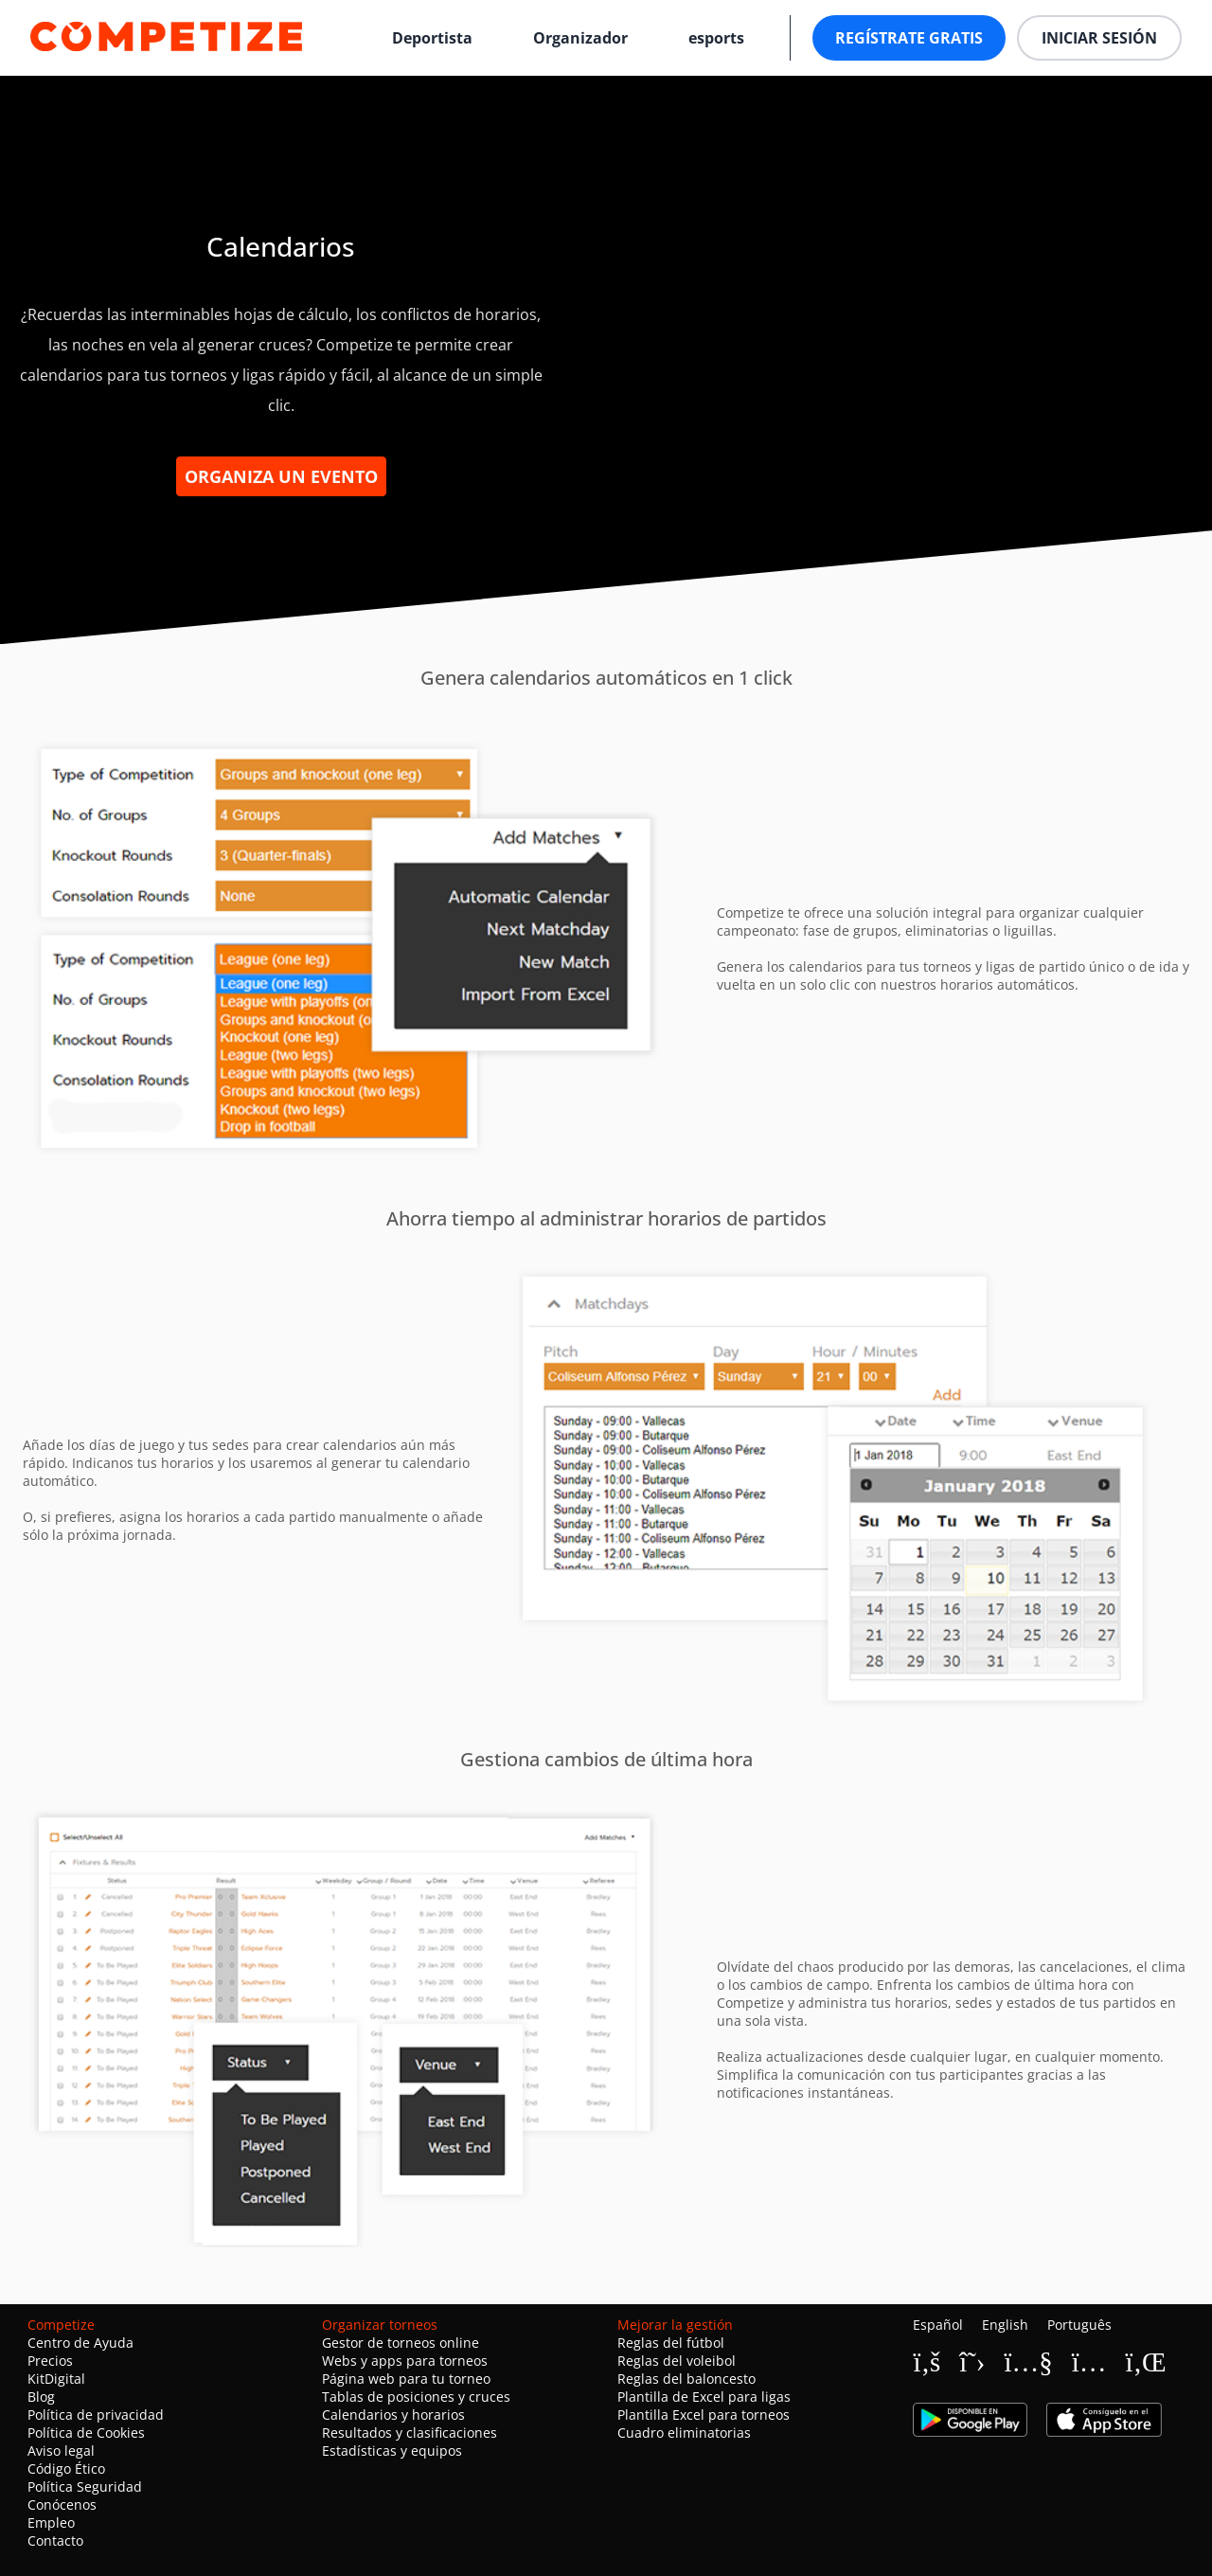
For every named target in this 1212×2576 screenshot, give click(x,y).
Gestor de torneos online (400, 2343)
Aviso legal (61, 2451)
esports (716, 37)
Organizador (580, 37)
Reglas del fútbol (670, 2343)
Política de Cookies (86, 2433)
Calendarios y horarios (393, 2415)
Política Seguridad (84, 2487)
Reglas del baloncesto (686, 2379)
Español (938, 2325)
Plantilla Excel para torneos (703, 2415)
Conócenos (62, 2504)
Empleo (51, 2522)
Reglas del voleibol (676, 2361)
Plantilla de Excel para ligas (704, 2397)
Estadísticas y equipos (392, 2451)
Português (1079, 2325)
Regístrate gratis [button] (909, 37)
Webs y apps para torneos (405, 2361)
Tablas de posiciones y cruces (416, 2397)
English (1005, 2325)
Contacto (55, 2540)
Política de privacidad (95, 2415)
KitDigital (56, 2379)
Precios (50, 2361)
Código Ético (66, 2469)
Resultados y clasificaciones (409, 2433)
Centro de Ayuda (80, 2343)
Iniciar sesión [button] (1099, 37)
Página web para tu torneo (406, 2379)
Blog (41, 2397)
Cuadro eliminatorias (684, 2433)
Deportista (432, 37)
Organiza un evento (281, 476)
